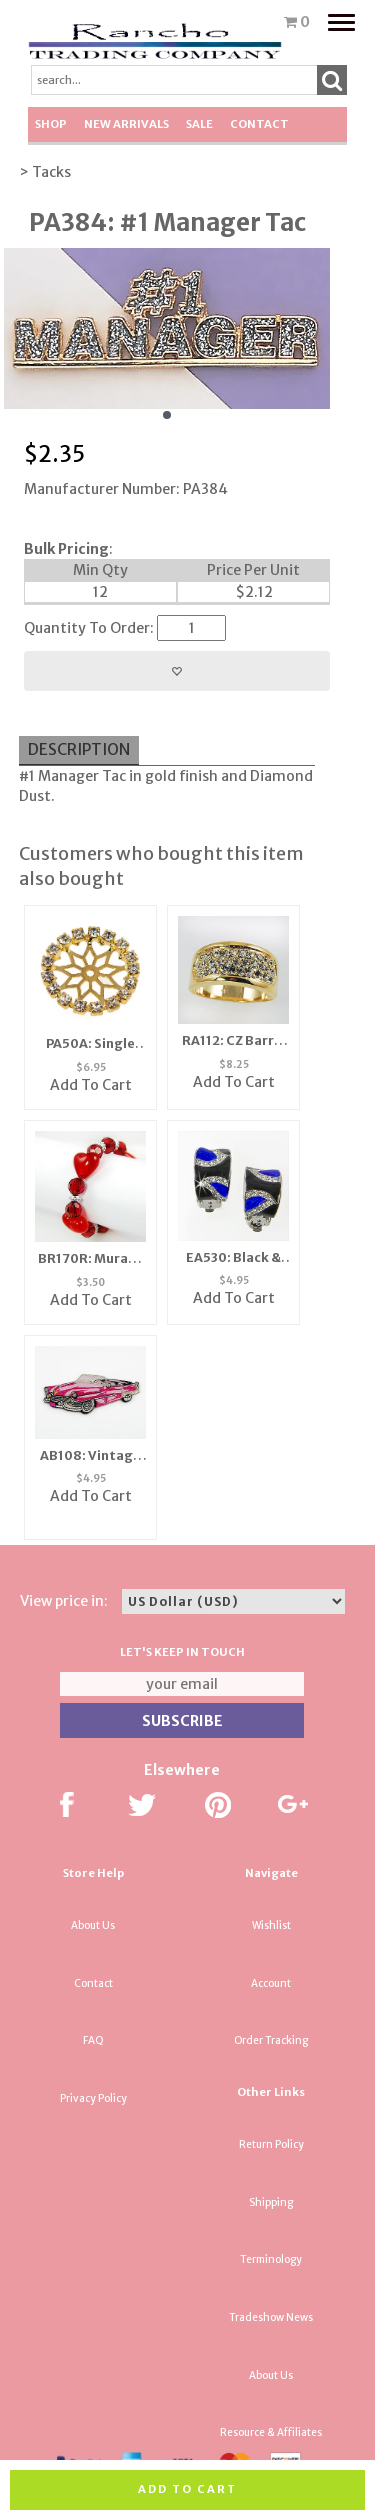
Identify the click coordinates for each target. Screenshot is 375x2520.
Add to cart (187, 2489)
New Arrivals (126, 124)
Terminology (271, 2259)
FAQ (93, 2040)
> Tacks (45, 172)
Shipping (271, 2202)
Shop (51, 124)
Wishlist (271, 1925)
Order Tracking (271, 2040)
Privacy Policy (93, 2098)
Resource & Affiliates (271, 2432)
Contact (259, 124)
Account (271, 1983)
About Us (93, 1925)
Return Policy (271, 2144)
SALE (199, 124)
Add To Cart (91, 1085)
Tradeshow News (271, 2317)
